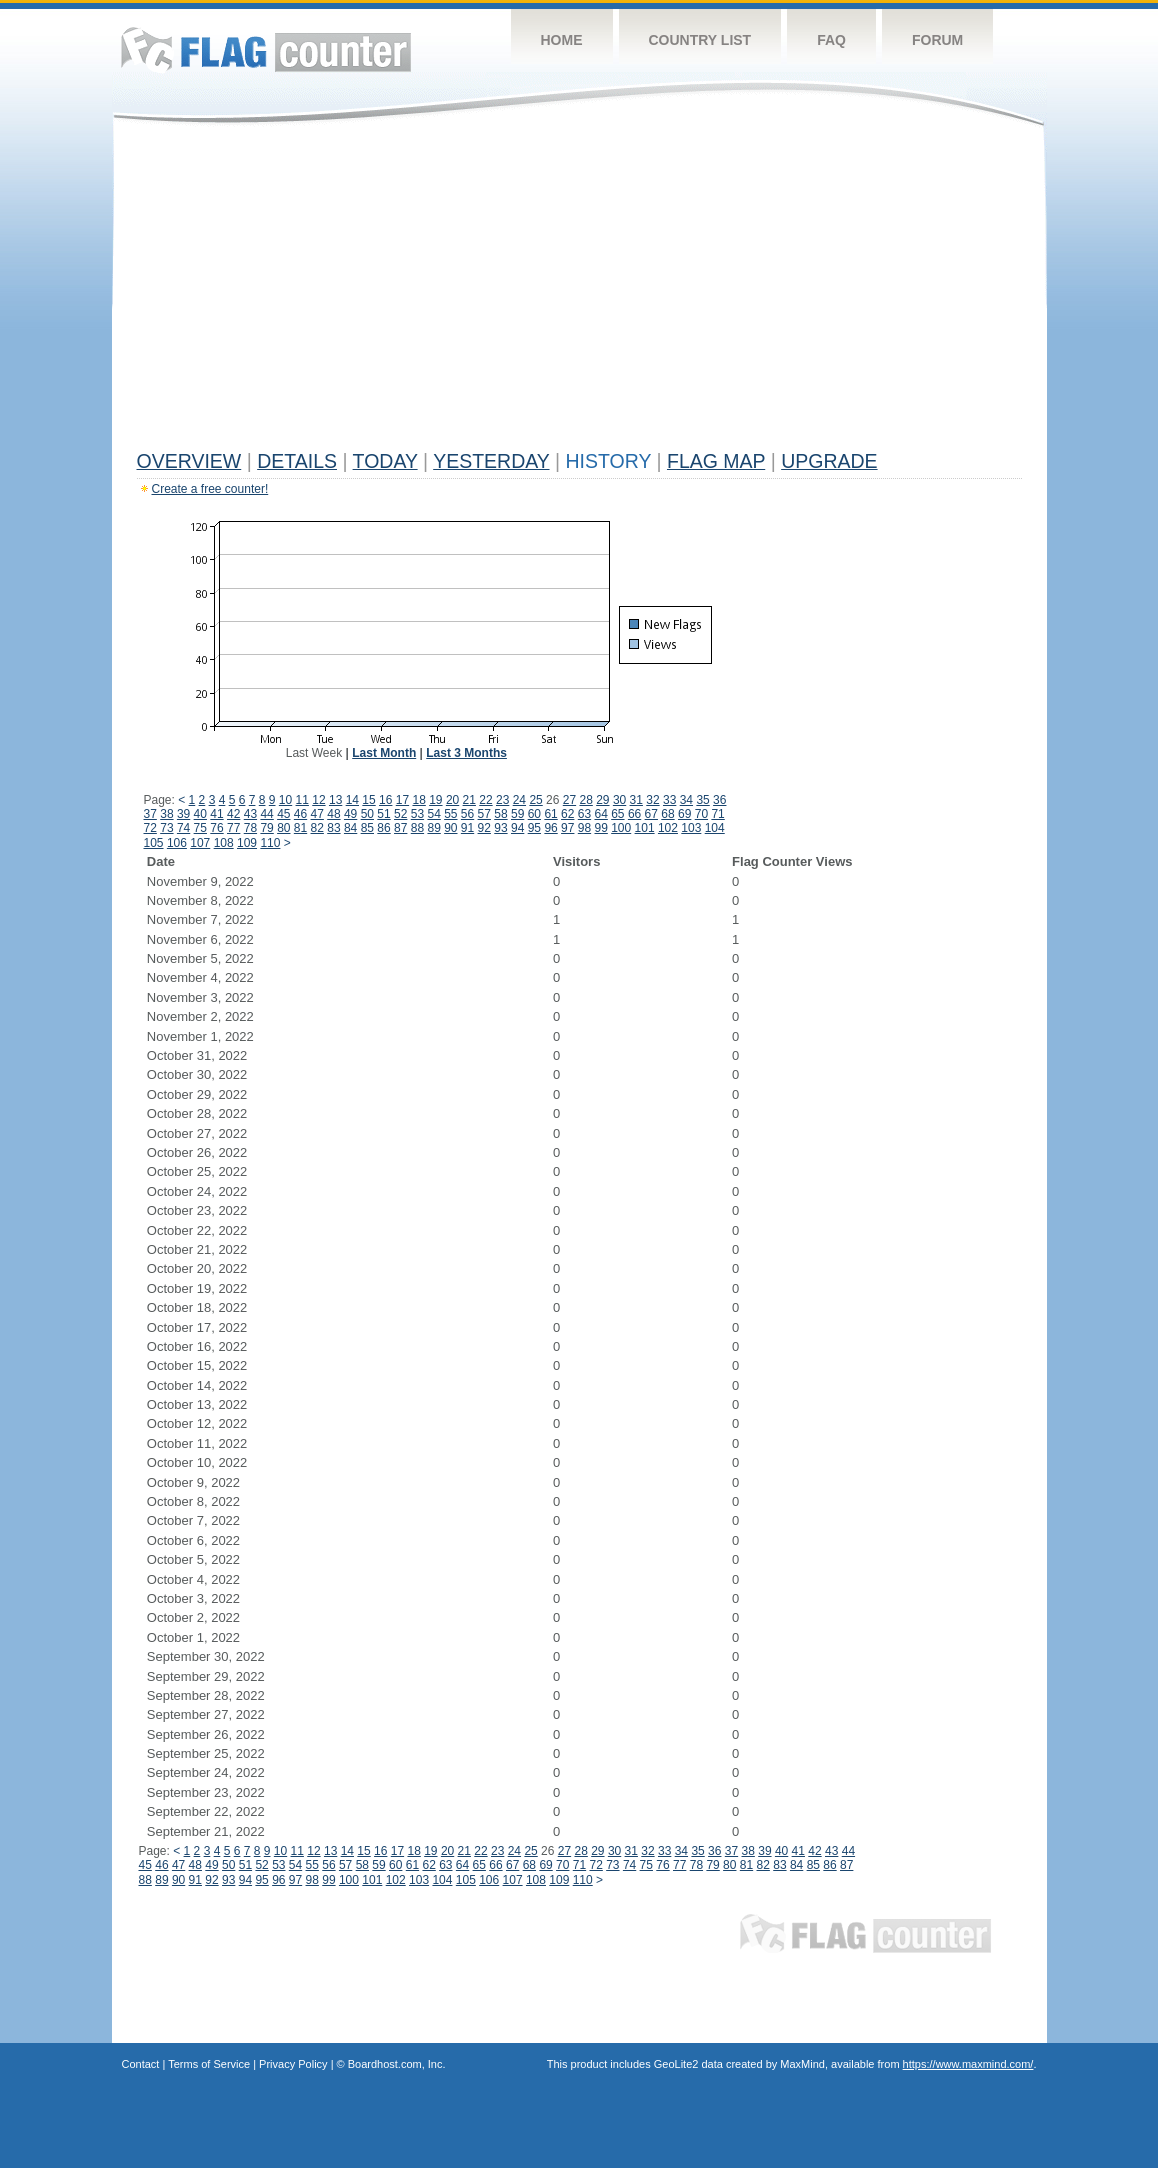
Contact (141, 2064)
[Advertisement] (579, 292)
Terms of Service (209, 2064)
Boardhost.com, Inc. (397, 2064)
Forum (937, 40)
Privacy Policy (293, 2064)
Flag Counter (266, 49)
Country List (700, 40)
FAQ (831, 40)
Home (562, 40)
